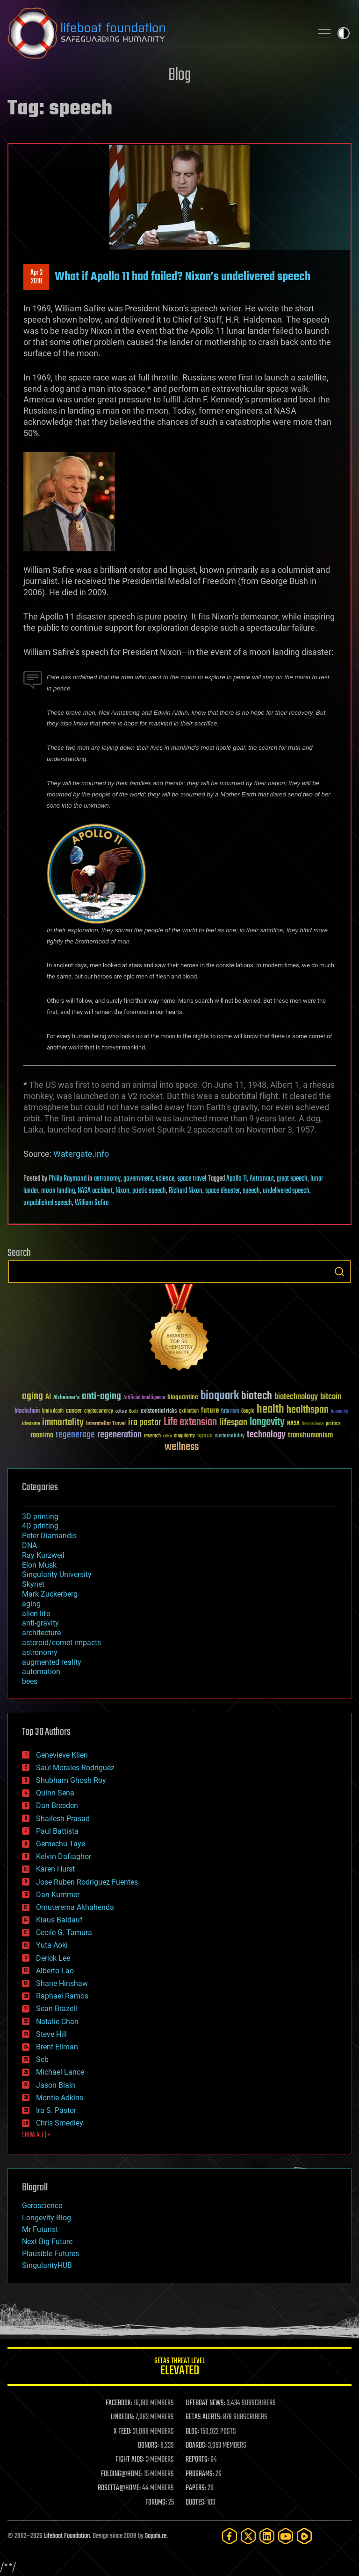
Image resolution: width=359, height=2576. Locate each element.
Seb (42, 2059)
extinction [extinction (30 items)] (189, 1411)
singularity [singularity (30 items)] (184, 1436)
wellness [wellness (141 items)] (182, 1447)
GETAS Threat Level (179, 2368)
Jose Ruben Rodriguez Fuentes (87, 1882)
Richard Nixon (185, 1191)
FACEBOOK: (119, 2403)
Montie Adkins (59, 2097)
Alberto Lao (55, 1970)
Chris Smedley (59, 2123)
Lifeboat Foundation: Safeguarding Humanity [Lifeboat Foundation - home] (156, 33)
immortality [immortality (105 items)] (63, 1422)
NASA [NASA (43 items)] (293, 1424)
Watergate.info (81, 1154)
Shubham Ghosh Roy (71, 1780)
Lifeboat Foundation (67, 2536)
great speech (292, 1179)
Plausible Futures (50, 2253)
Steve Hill (51, 2034)
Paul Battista (57, 1831)
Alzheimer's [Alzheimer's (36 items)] (66, 1397)
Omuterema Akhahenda (75, 1907)
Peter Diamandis (49, 1535)
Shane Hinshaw (62, 1983)
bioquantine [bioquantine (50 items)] (182, 1397)
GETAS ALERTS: (204, 2417)
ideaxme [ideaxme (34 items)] (31, 1424)
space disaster (222, 1191)
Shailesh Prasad (63, 1818)
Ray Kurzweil (43, 1555)
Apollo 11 (236, 1179)
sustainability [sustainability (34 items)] (229, 1436)
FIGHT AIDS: (129, 2460)
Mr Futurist (40, 2229)
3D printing (40, 1516)
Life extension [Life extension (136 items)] (190, 1422)
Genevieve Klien (62, 1755)
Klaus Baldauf (59, 1919)
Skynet (33, 1584)
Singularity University (57, 1574)
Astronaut (262, 1179)
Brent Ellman (57, 2046)
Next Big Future (47, 2241)
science (165, 1179)
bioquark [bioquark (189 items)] (220, 1396)
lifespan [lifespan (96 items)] (233, 1422)
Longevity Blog (46, 2217)
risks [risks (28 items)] (167, 1436)
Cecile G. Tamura (64, 1932)
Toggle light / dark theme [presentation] (343, 33)
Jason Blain (55, 2085)
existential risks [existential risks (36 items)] (159, 1411)
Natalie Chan (57, 2021)
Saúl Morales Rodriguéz (75, 1767)
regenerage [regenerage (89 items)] (75, 1435)
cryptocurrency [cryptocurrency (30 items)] (98, 1411)
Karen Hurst (55, 1869)
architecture (41, 1632)
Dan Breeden (57, 1805)
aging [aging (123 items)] (32, 1396)
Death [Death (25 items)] (133, 1411)
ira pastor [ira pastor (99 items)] (144, 1422)
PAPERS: (196, 2488)
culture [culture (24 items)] (121, 1411)
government (138, 1179)
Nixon (122, 1191)
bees (29, 1681)
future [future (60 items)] (210, 1410)
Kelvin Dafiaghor (63, 1856)
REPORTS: (197, 2460)
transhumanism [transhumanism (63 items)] (310, 1435)
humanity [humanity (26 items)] (339, 1412)
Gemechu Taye (60, 1843)
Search (339, 1271)
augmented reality (51, 1662)
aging (31, 1603)
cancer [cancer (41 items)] (74, 1411)
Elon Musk (39, 1565)
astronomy (107, 1179)
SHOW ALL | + (36, 2135)
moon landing (58, 1191)
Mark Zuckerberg (50, 1594)
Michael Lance (60, 2072)
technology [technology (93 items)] (266, 1435)
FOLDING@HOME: (122, 2474)
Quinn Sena (55, 1792)
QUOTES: (196, 2503)
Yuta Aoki (52, 1945)
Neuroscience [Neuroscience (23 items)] (312, 1424)
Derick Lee (53, 1958)
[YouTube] (285, 2536)
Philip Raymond (67, 1179)
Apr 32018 (36, 277)
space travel (191, 1179)
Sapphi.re (155, 2536)
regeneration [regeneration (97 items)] (119, 1434)
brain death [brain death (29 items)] (53, 1411)
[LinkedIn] (266, 2536)
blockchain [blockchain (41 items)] (27, 1411)
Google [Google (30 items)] (247, 1411)
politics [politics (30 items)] (333, 1424)
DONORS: (148, 2446)
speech (251, 1191)
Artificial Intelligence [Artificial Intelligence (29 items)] (144, 1398)
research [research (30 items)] (152, 1436)
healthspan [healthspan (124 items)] (308, 1410)
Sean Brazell (56, 2008)
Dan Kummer (57, 1894)
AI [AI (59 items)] (48, 1397)
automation (41, 1671)
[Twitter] (248, 2536)
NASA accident (95, 1191)
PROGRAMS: (200, 2474)
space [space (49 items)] (205, 1435)
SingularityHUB (47, 2265)
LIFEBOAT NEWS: (205, 2403)
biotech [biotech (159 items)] (256, 1396)
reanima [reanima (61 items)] (41, 1435)
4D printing (40, 1525)
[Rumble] (304, 2536)
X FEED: (122, 2432)
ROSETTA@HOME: (119, 2488)
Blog (179, 75)
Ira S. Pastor (56, 2110)
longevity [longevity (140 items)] (267, 1422)
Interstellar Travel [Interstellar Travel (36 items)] (106, 1424)
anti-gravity (40, 1623)
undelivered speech (286, 1191)
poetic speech (149, 1191)
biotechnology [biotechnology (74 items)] (296, 1397)
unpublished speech (47, 1203)
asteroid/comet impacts (61, 1642)
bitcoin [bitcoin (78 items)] (330, 1397)
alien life (36, 1613)
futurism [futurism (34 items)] (230, 1411)
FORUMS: (156, 2503)
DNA (29, 1545)
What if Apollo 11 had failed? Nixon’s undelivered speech (182, 276)
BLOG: (192, 2432)
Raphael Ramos (62, 1996)
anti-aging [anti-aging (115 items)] (101, 1396)
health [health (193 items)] (270, 1409)
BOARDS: (196, 2446)
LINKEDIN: (122, 2417)
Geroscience (42, 2205)
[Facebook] (229, 2536)
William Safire (91, 1203)
